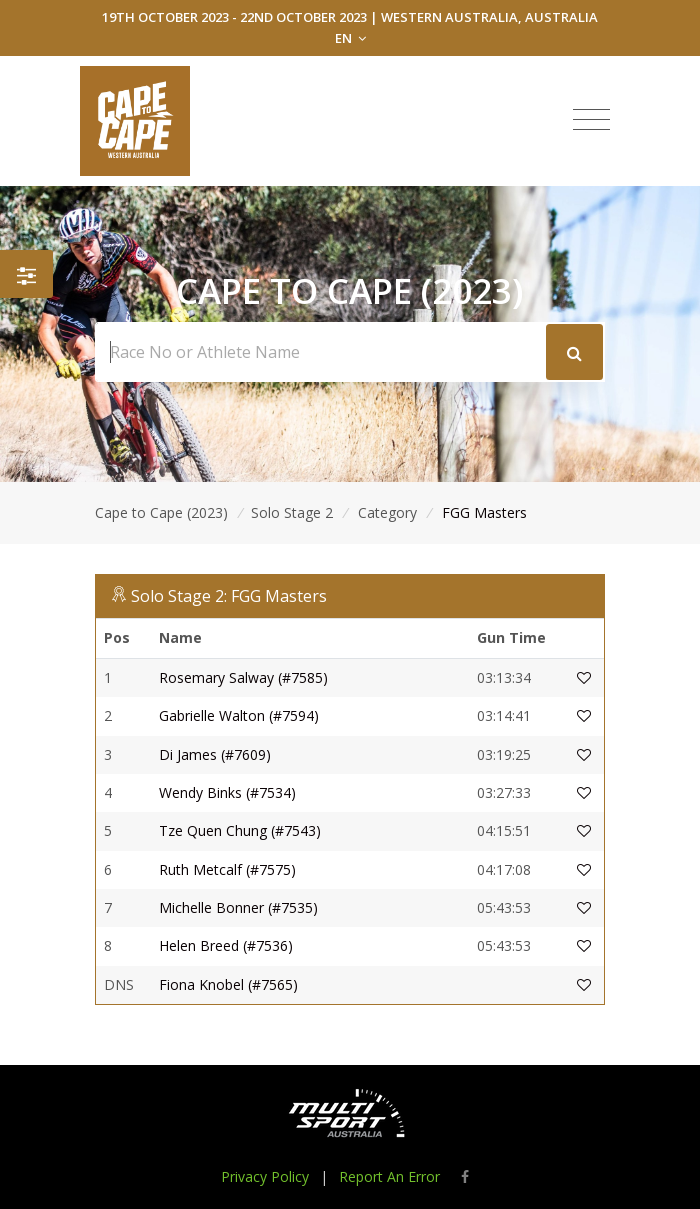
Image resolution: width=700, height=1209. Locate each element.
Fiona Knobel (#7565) (228, 984)
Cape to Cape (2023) (161, 512)
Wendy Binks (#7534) (227, 792)
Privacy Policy (265, 1176)
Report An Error (389, 1176)
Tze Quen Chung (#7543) (240, 830)
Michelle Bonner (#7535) (238, 907)
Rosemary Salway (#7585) (243, 677)
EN (350, 38)
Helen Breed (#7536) (226, 945)
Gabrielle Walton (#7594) (239, 715)
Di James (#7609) (215, 754)
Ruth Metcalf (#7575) (227, 869)
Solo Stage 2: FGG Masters (229, 596)
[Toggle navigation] (591, 120)
